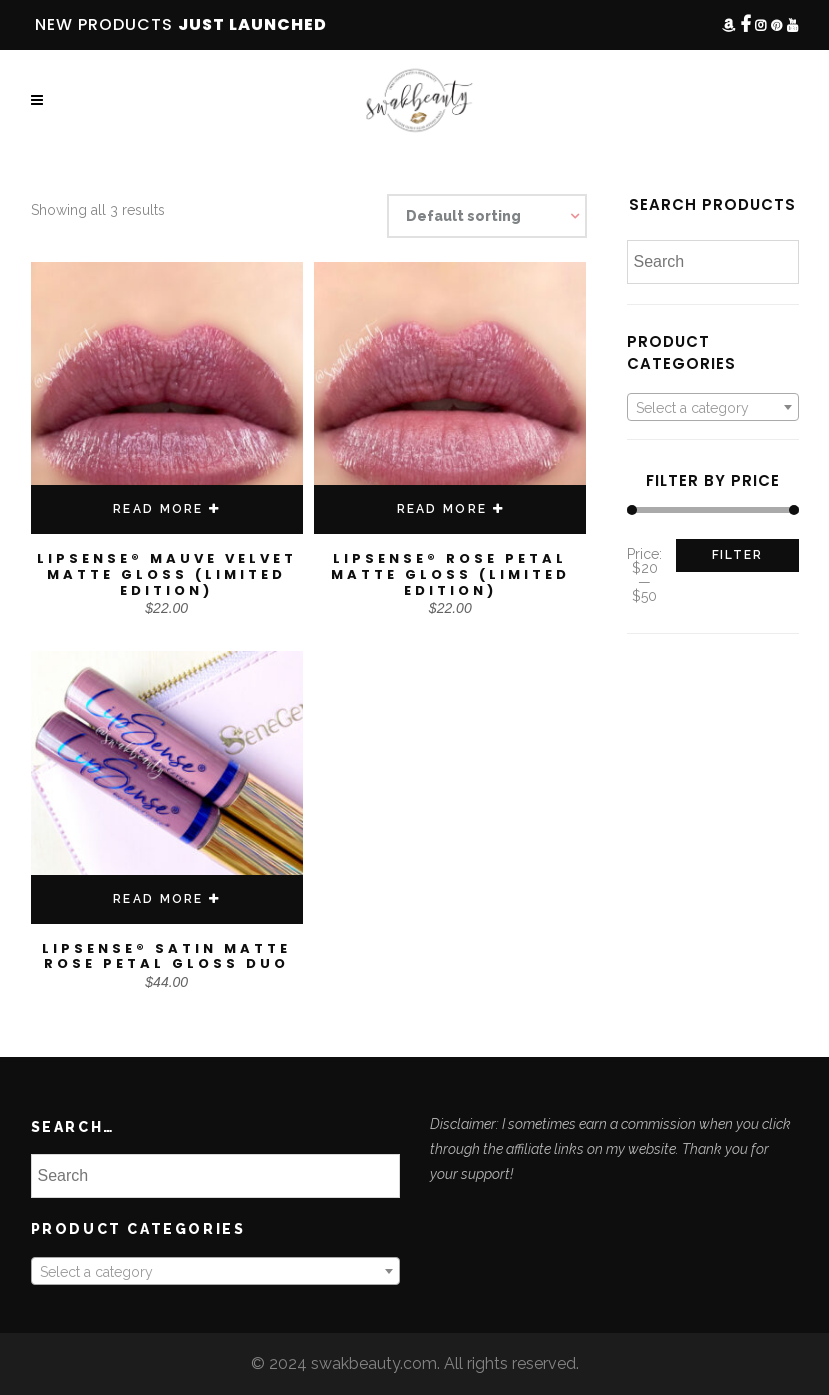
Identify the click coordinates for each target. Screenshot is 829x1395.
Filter (737, 555)
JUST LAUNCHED (252, 24)
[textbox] (713, 408)
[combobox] (713, 407)
